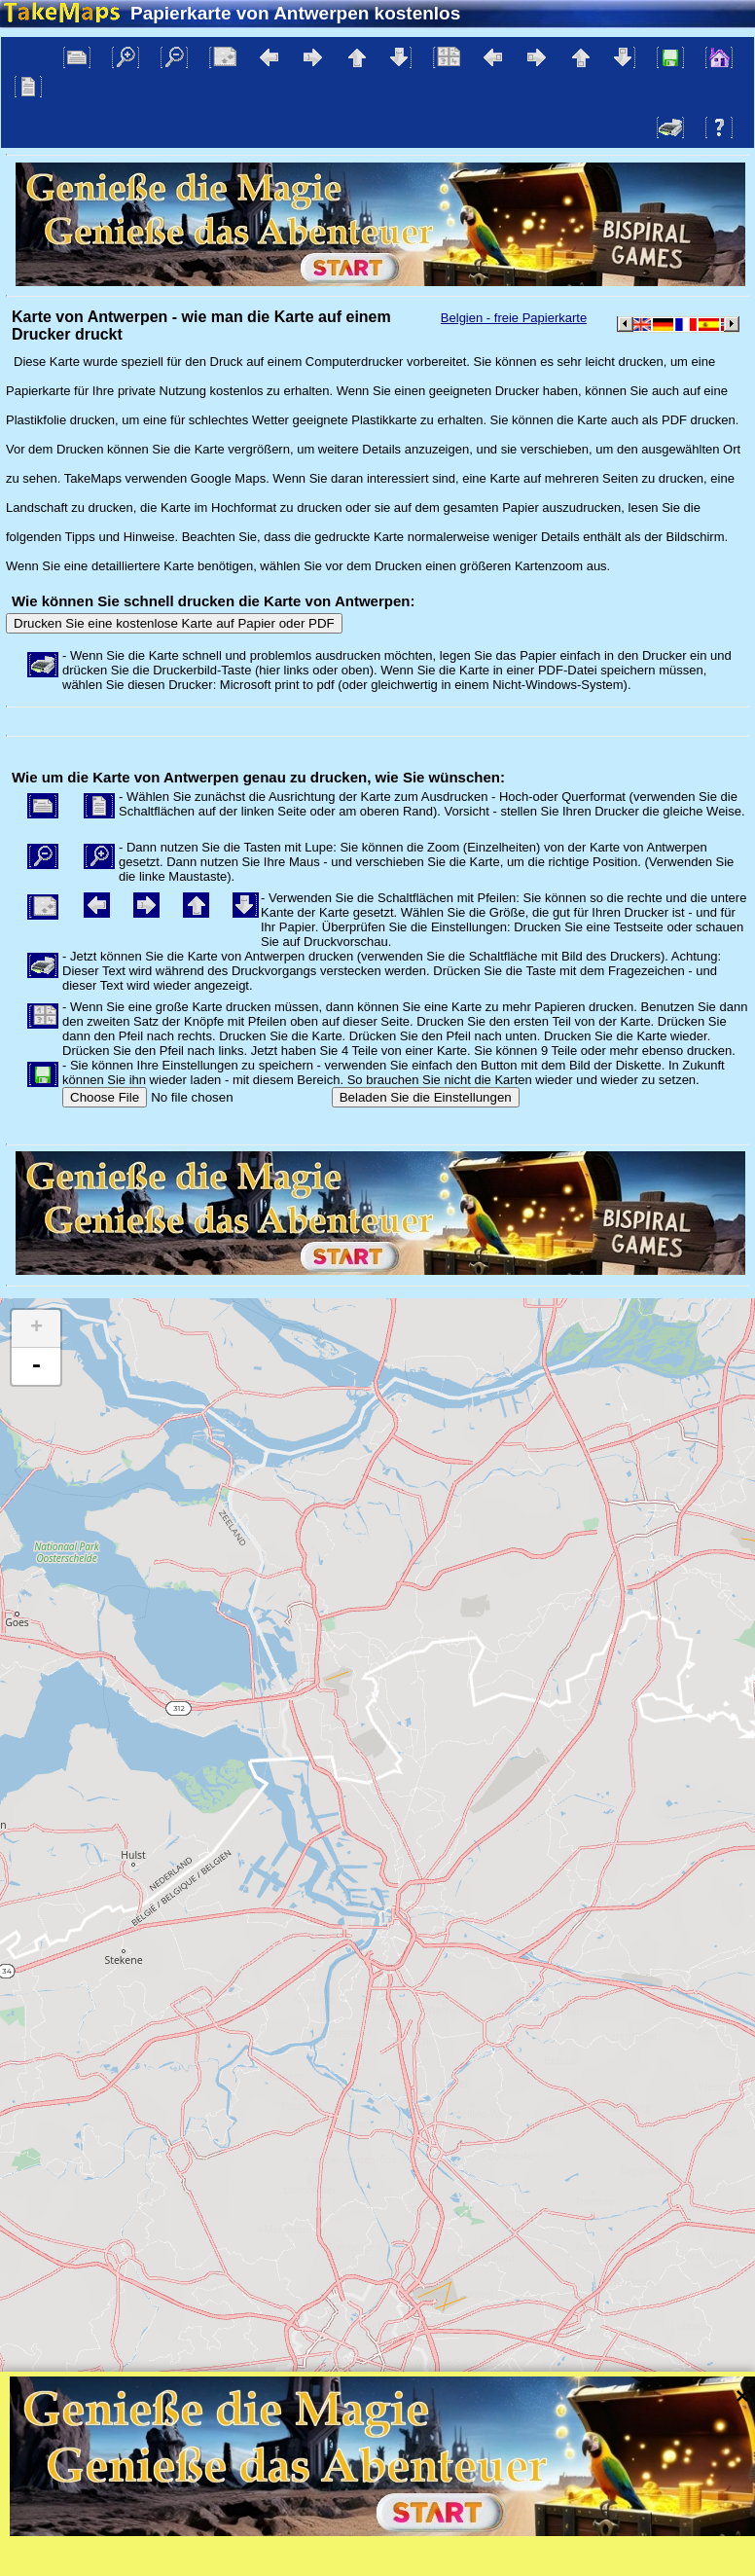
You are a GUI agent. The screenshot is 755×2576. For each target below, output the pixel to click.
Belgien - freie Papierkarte (514, 317)
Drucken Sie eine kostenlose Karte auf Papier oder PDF (174, 623)
